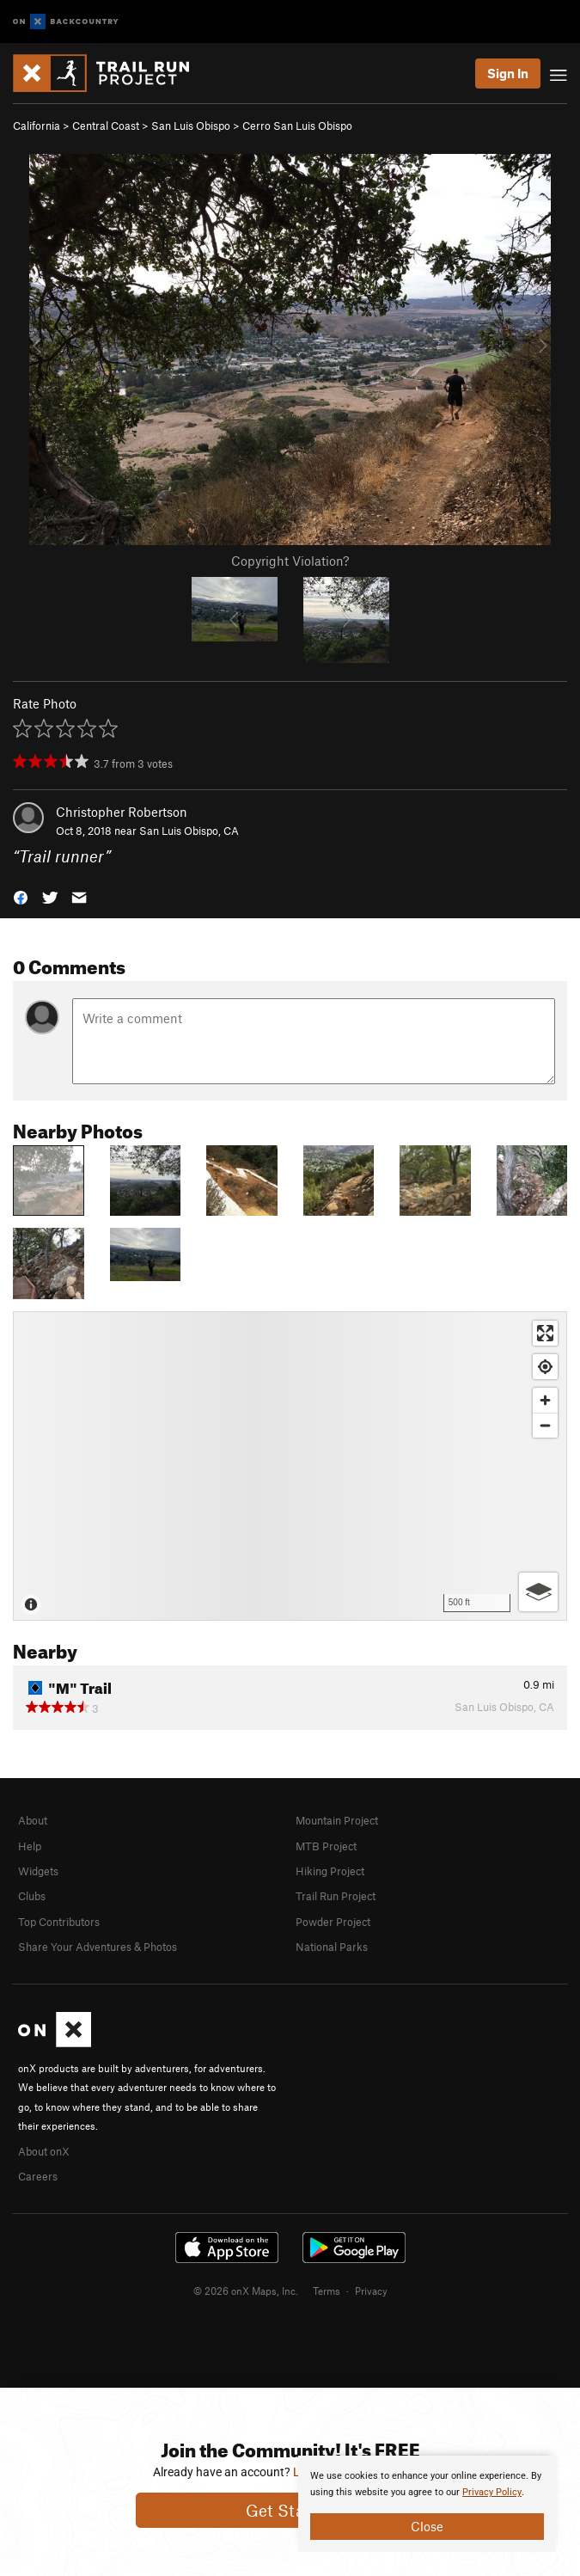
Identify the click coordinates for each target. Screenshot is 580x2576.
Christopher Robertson (121, 811)
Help (29, 1846)
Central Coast (105, 125)
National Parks (332, 1946)
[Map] (290, 1466)
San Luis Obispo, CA (189, 830)
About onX (44, 2151)
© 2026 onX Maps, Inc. (245, 2291)
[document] (427, 2504)
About (32, 1820)
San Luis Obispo (190, 125)
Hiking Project (330, 1871)
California (36, 125)
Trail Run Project (335, 1896)
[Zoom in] (545, 1400)
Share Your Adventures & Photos (97, 1946)
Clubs (32, 1896)
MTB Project (326, 1846)
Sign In (507, 73)
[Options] (538, 1592)
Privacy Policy (492, 2492)
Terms (326, 2291)
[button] (20, 896)
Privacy (371, 2291)
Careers (38, 2176)
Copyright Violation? (290, 560)
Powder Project (333, 1922)
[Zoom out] (545, 1425)
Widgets (38, 1871)
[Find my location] (545, 1366)
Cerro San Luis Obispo (297, 125)
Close (427, 2526)
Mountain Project (337, 1820)
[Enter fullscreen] (545, 1333)
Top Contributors (59, 1922)
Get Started (290, 2510)
